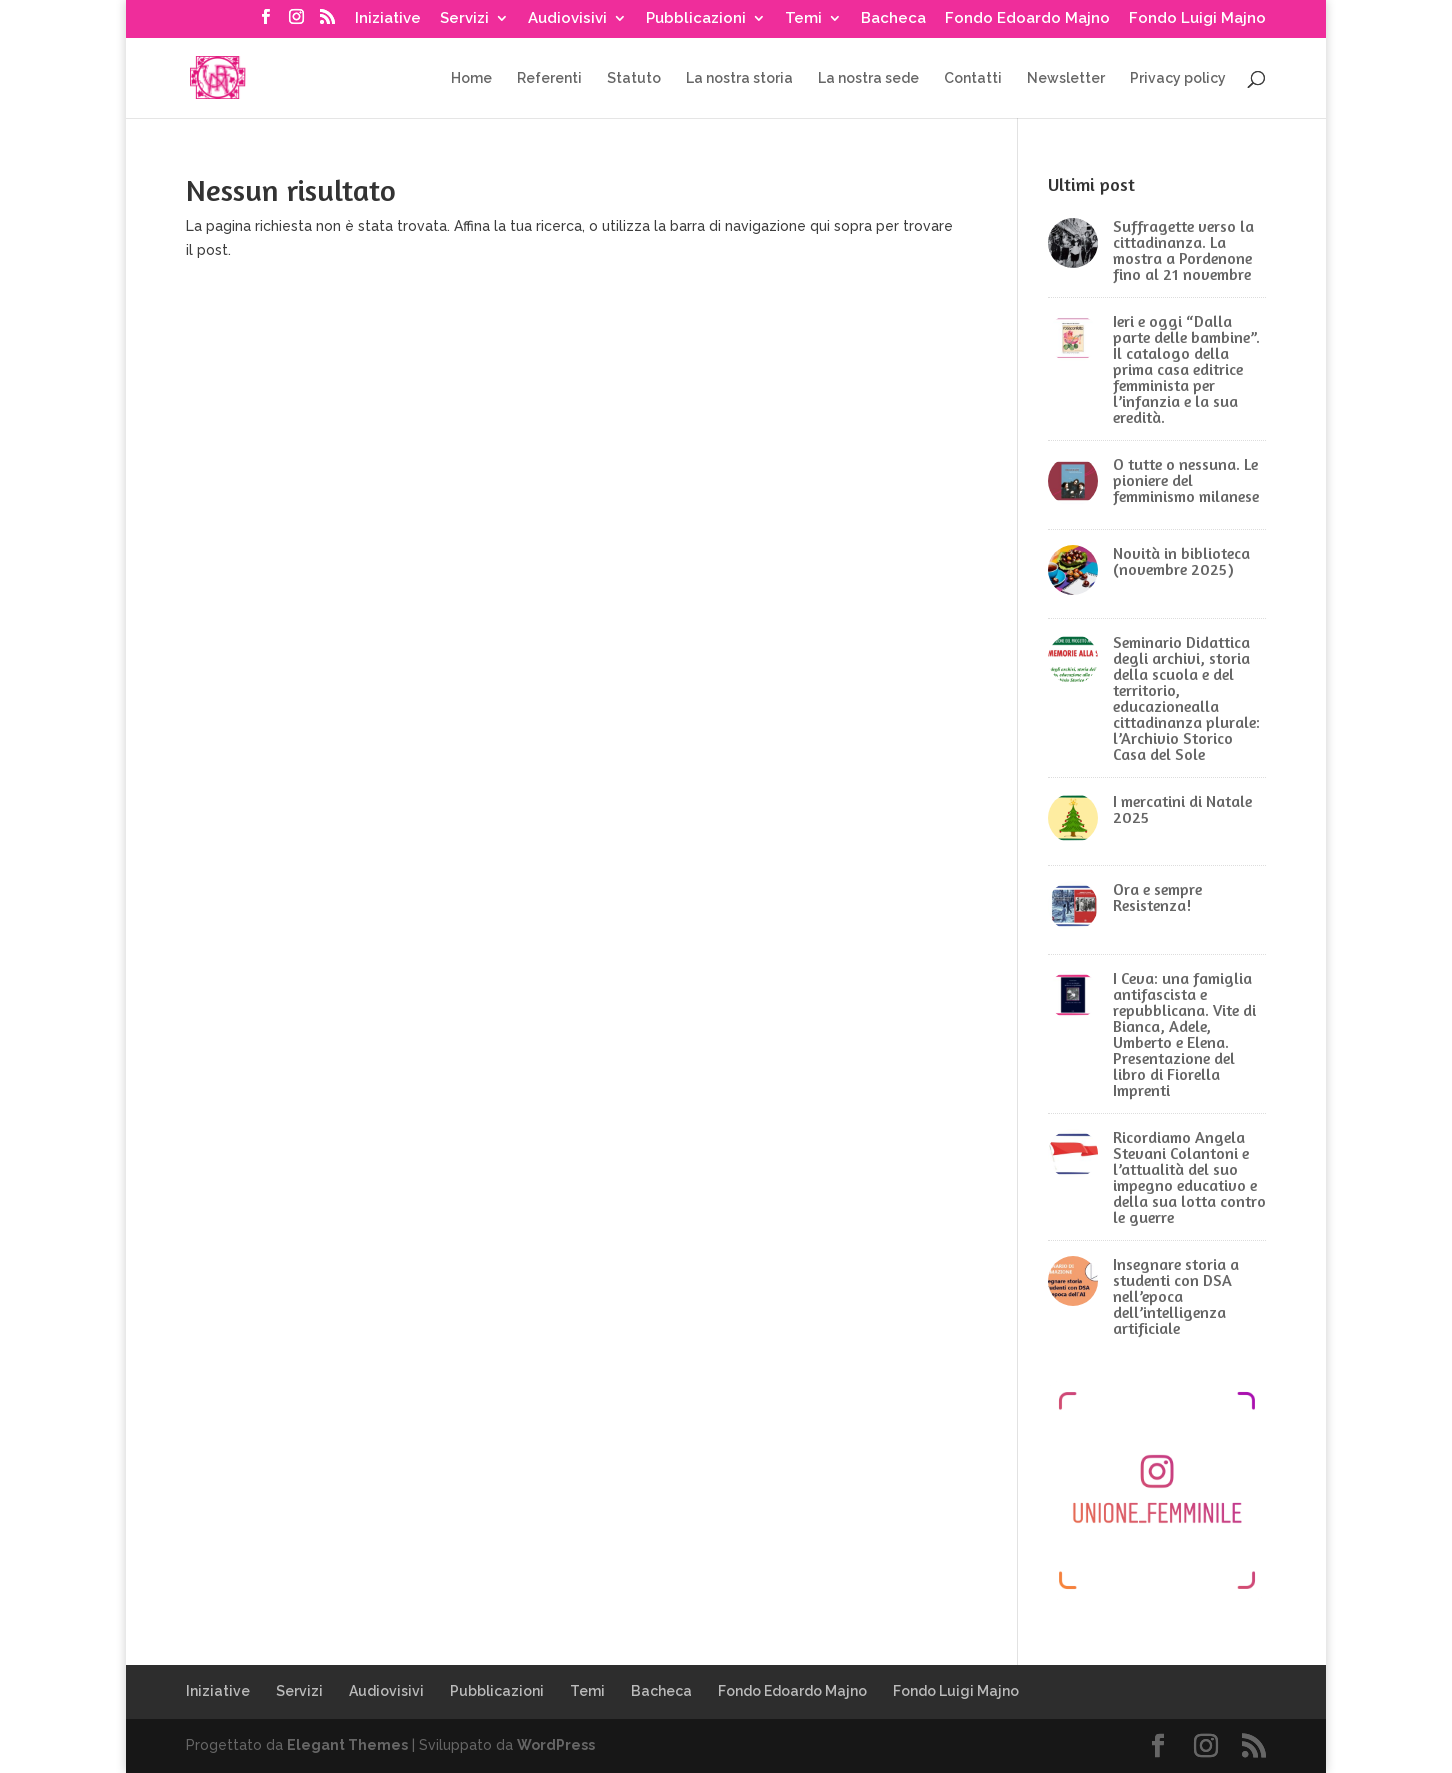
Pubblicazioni (696, 19)
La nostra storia (739, 78)
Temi (803, 19)
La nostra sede (868, 78)
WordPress (556, 1745)
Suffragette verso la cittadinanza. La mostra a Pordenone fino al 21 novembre (1183, 250)
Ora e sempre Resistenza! (1157, 897)
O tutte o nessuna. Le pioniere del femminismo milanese (1186, 480)
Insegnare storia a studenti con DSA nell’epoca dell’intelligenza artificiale (1176, 1296)
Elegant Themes (347, 1745)
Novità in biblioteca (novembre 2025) (1181, 561)
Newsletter (1066, 78)
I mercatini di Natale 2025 (1182, 809)
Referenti (549, 78)
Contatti (973, 78)
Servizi (464, 19)
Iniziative (388, 19)
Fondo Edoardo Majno (1027, 19)
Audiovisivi (567, 19)
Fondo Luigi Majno (1197, 19)
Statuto (634, 78)
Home (471, 78)
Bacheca (893, 19)
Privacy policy (1178, 78)
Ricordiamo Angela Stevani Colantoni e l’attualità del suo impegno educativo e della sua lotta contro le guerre (1189, 1177)
